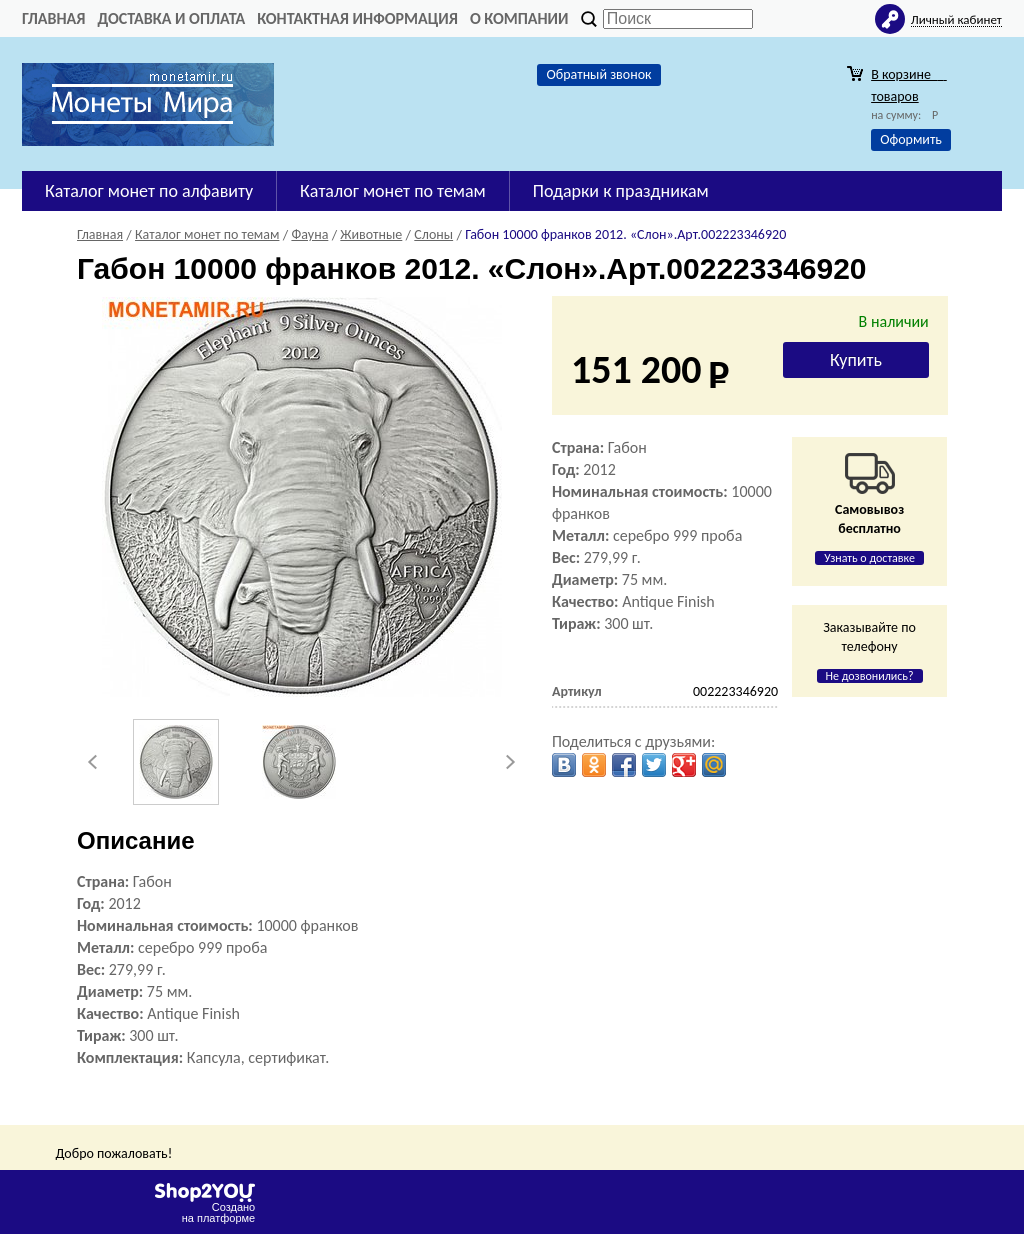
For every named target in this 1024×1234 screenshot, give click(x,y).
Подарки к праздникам (621, 191)
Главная (53, 18)
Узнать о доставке (869, 558)
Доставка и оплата (171, 18)
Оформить (911, 139)
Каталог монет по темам (393, 191)
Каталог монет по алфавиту (149, 191)
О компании (519, 18)
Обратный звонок (598, 74)
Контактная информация (357, 18)
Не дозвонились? (870, 676)
